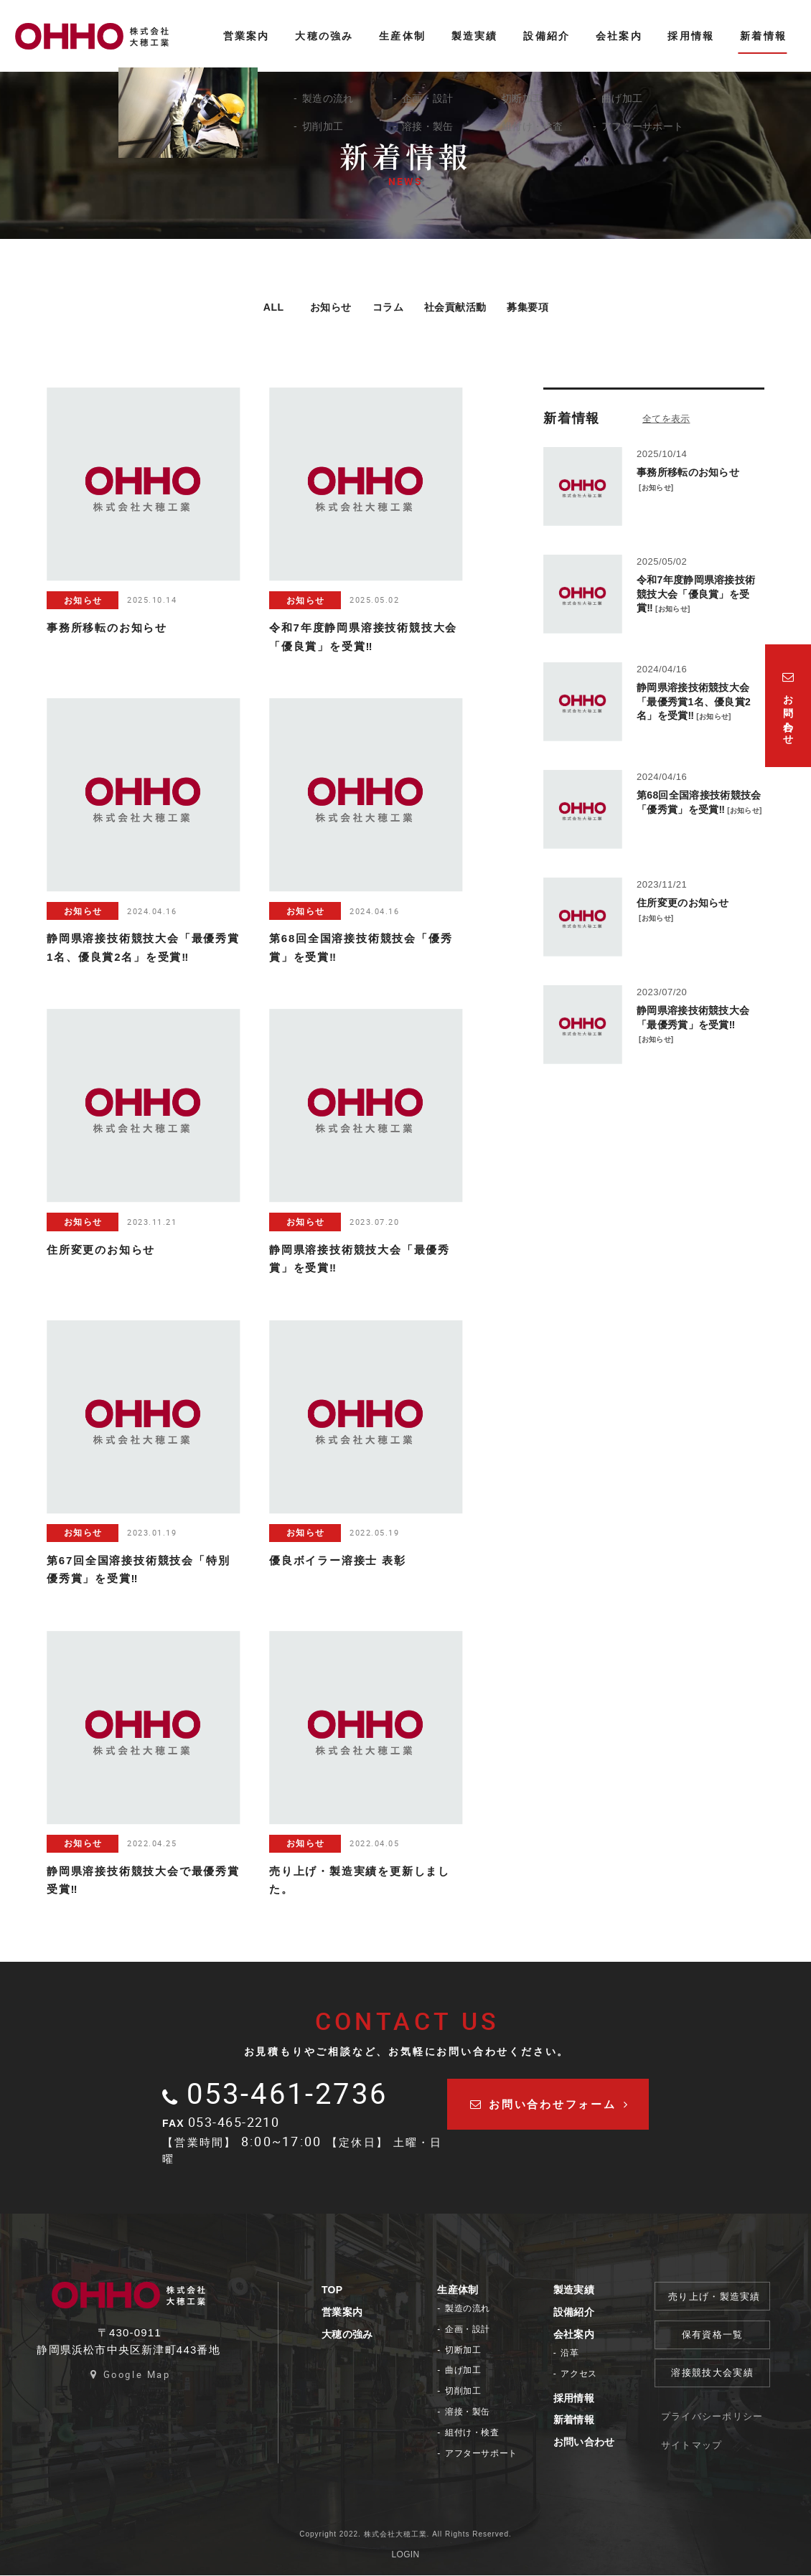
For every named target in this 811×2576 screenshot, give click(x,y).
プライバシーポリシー (714, 2415)
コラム (380, 307)
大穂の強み (349, 2335)
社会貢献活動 (460, 307)
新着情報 (575, 2420)
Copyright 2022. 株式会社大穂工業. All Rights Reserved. (405, 2535)
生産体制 (460, 2290)
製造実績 (575, 2290)
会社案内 (575, 2335)
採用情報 (575, 2399)
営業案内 (344, 2312)
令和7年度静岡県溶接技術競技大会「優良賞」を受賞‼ (696, 594)
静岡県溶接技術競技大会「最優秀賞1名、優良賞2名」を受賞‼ (694, 702)
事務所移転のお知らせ (688, 473)
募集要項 (545, 307)
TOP (334, 2290)
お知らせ (313, 307)
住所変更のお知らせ (683, 903)
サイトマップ (694, 2444)
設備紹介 (575, 2312)
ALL (250, 307)
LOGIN (406, 2555)
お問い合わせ (586, 2442)
